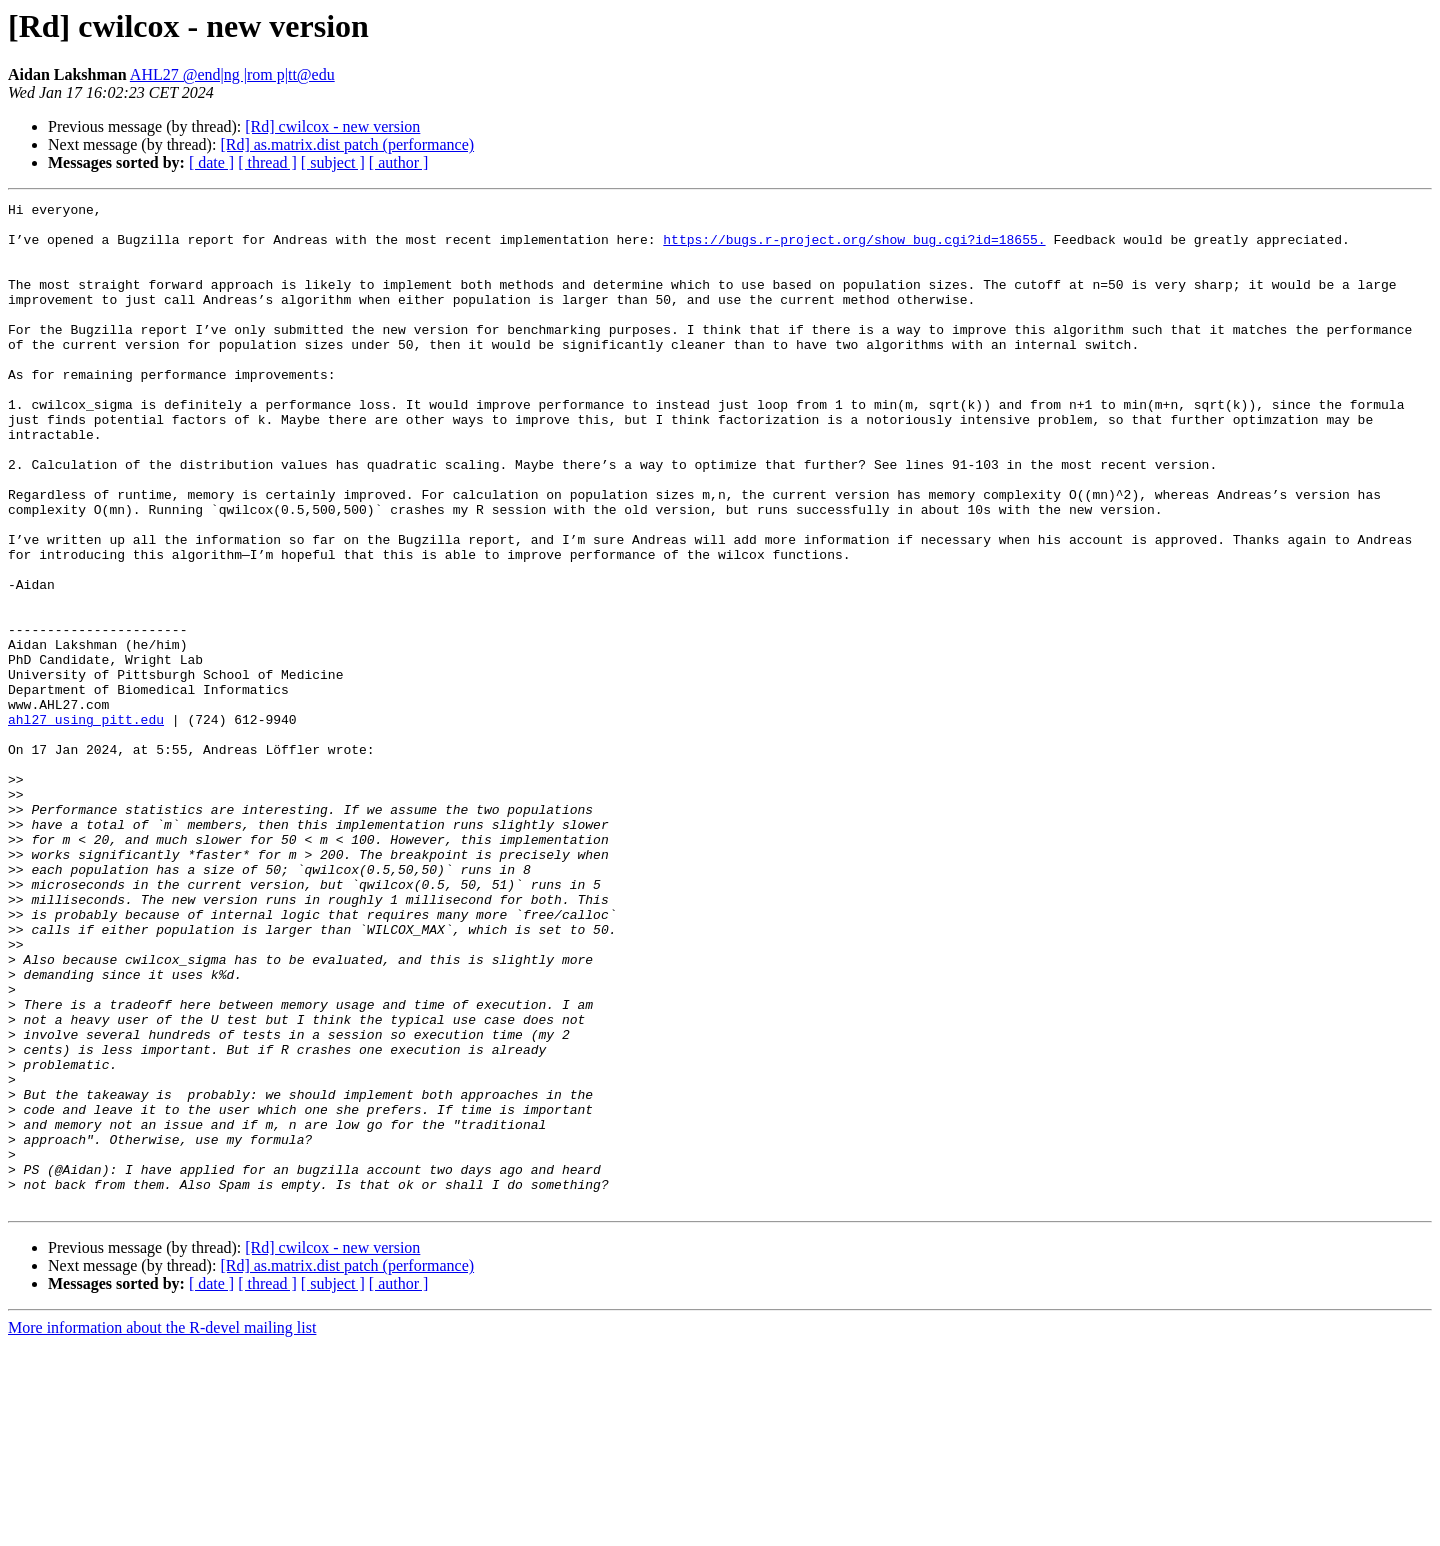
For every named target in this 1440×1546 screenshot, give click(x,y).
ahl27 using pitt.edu (86, 824)
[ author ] (399, 162)
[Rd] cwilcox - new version (332, 126)
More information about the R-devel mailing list (162, 1528)
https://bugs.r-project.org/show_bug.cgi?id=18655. (854, 248)
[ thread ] (267, 162)
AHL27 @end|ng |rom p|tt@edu (232, 74)
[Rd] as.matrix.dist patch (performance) (347, 144)
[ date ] (211, 162)
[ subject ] (333, 162)
